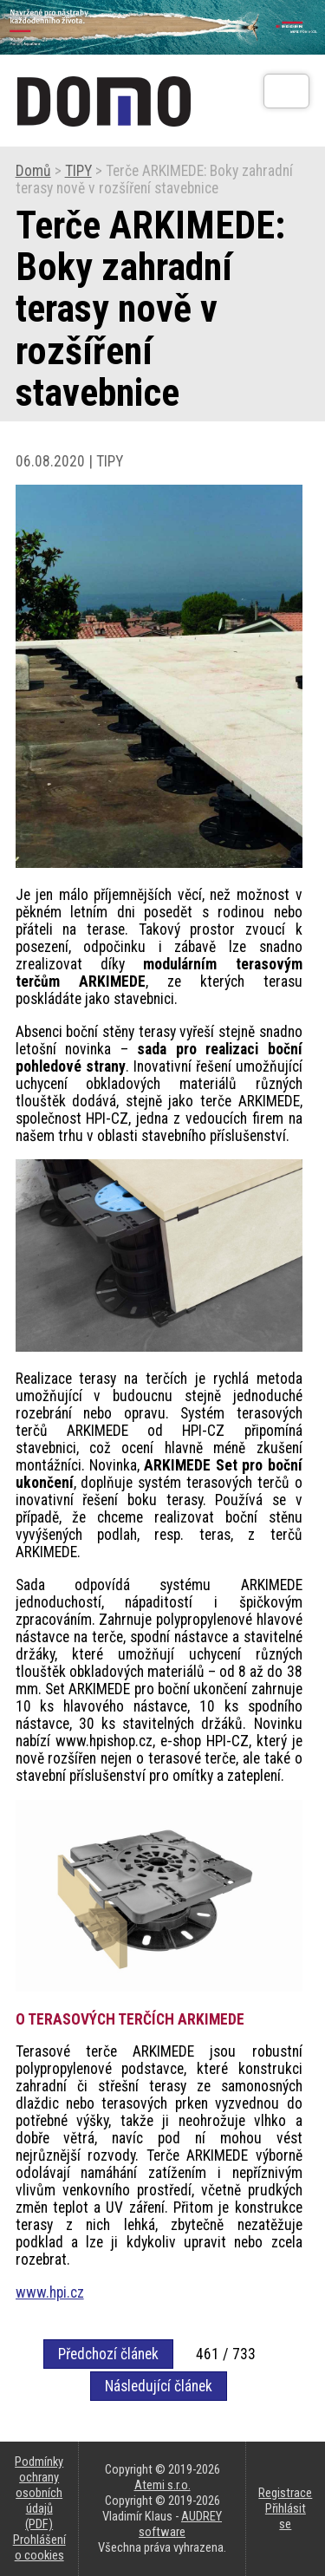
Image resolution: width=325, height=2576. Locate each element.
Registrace (285, 2493)
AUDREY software (180, 2524)
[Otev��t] (286, 91)
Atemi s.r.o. (162, 2485)
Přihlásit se (285, 2516)
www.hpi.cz (50, 2292)
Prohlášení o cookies (39, 2547)
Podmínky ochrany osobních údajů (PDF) (39, 2493)
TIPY (78, 170)
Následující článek (158, 2386)
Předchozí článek (108, 2354)
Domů (33, 170)
